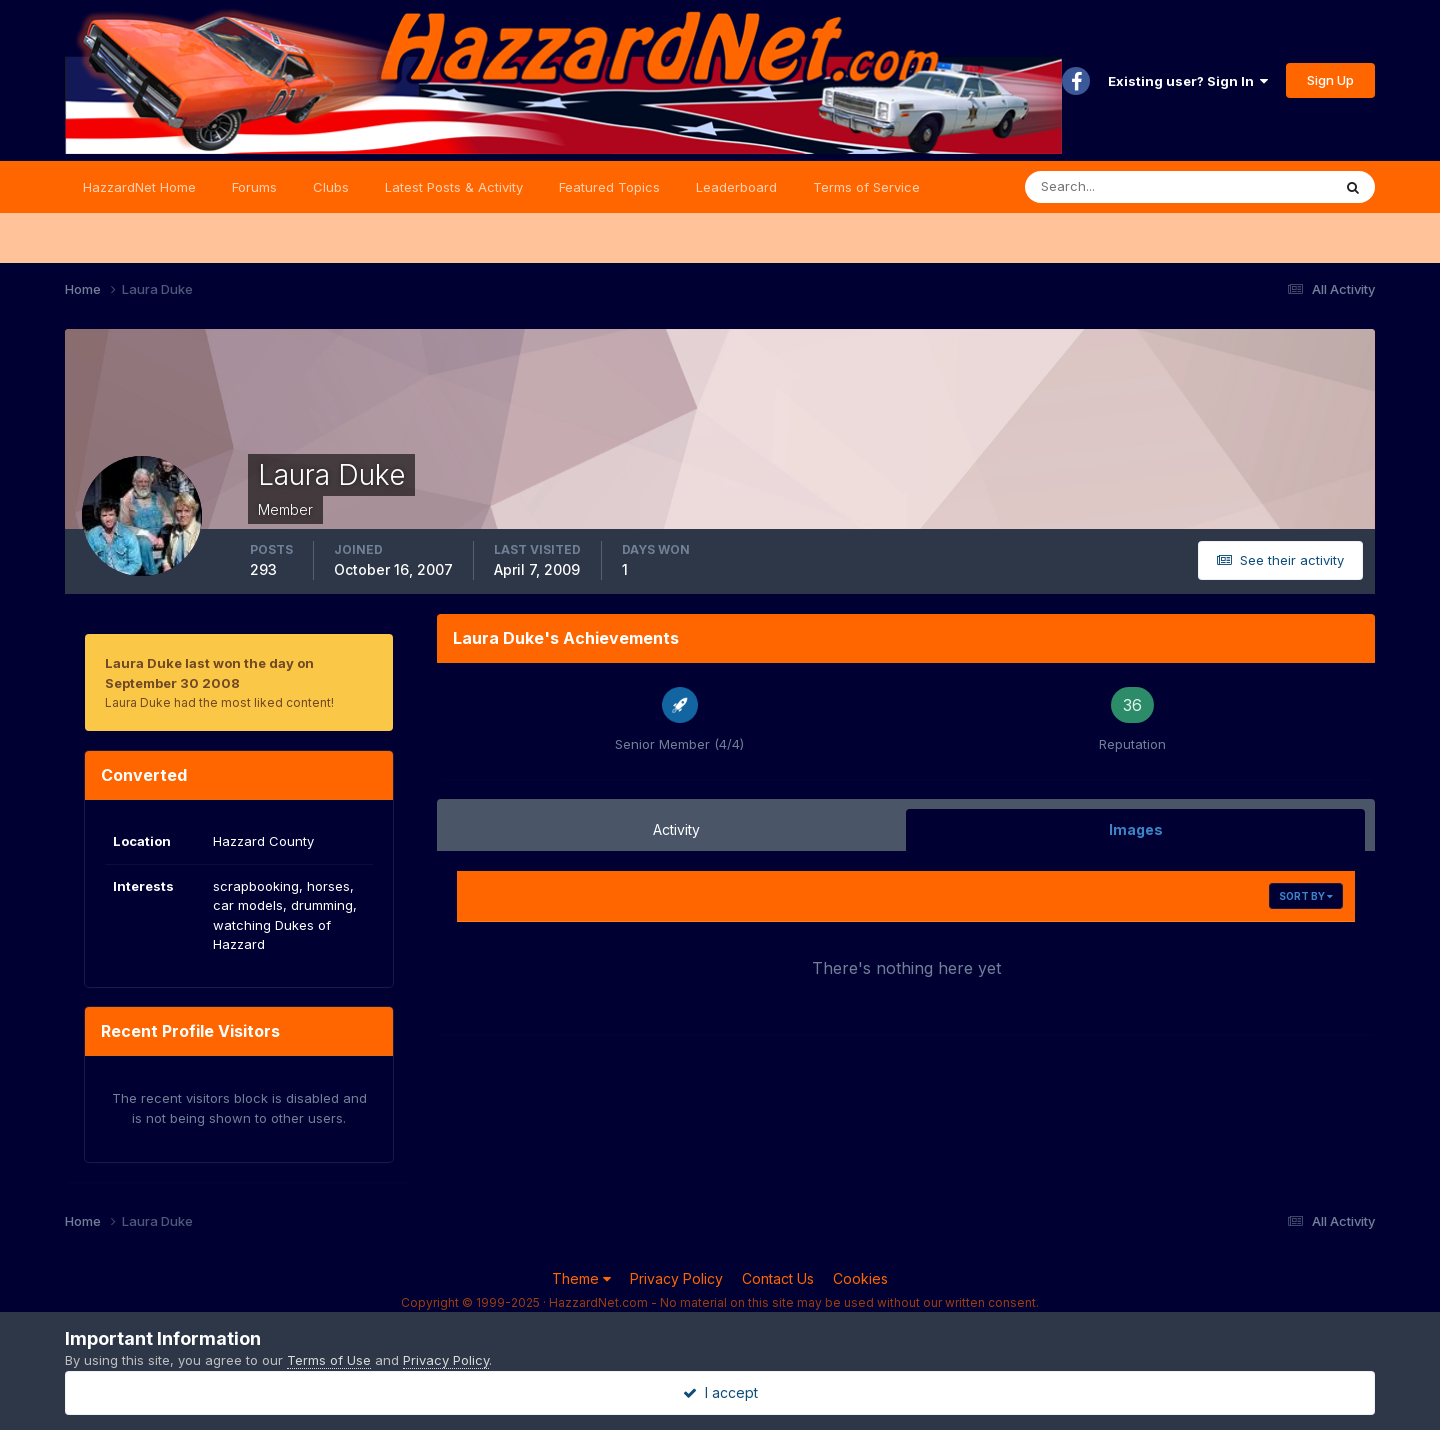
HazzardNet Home (139, 187)
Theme (581, 1278)
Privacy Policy (676, 1278)
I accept (720, 1392)
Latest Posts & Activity (454, 187)
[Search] (1113, 187)
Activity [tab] (676, 829)
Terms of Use (329, 1360)
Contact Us (778, 1278)
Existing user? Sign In (1188, 81)
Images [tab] (1136, 829)
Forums (254, 187)
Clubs (331, 187)
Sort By (1306, 896)
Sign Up (1330, 80)
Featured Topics (609, 187)
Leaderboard (736, 187)
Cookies (860, 1278)
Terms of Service (866, 187)
